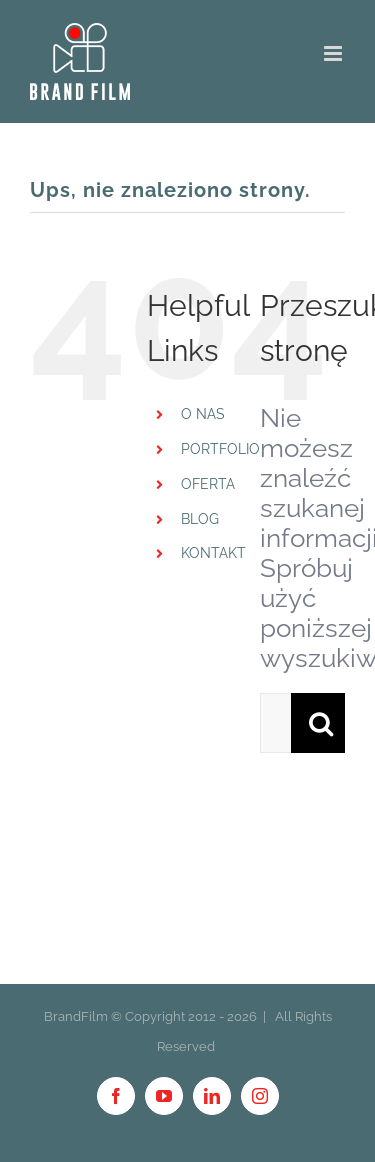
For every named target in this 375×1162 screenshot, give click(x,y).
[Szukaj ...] (275, 723)
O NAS (203, 414)
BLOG (200, 519)
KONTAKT (213, 553)
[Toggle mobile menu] (334, 53)
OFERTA (208, 484)
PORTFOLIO (220, 449)
